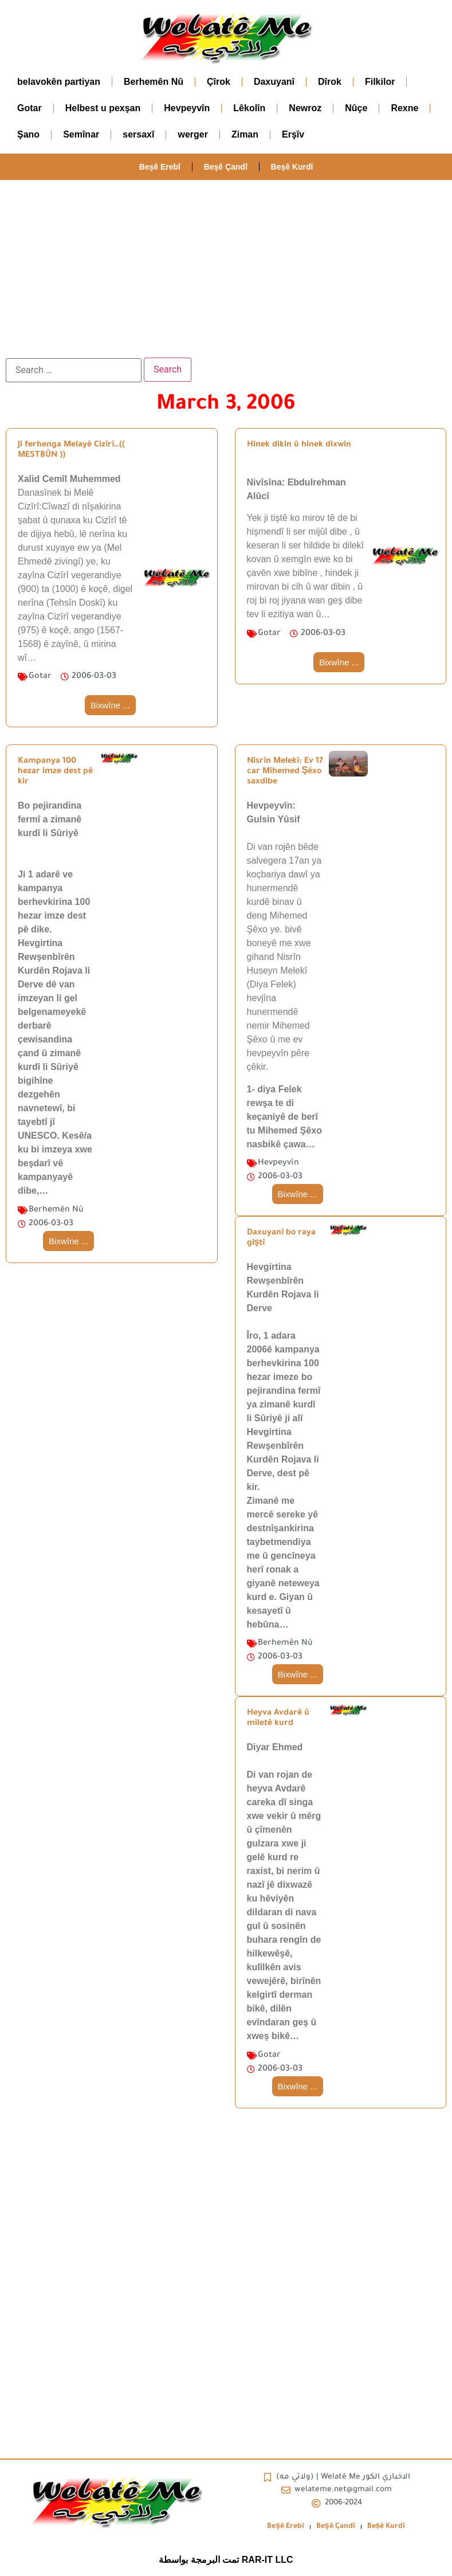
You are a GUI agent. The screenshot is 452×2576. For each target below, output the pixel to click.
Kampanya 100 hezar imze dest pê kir (55, 772)
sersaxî (138, 134)
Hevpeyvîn (187, 108)
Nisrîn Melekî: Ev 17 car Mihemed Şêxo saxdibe (285, 772)
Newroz (305, 108)
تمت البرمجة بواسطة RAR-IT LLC (226, 2560)
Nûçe (356, 108)
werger (192, 134)
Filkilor (380, 82)
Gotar (29, 108)
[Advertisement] (226, 266)
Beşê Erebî (159, 166)
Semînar (81, 134)
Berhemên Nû (153, 82)
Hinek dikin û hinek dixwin (299, 445)
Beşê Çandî (225, 166)
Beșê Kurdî (292, 166)
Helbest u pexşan (103, 108)
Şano (28, 134)
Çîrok (218, 82)
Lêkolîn (249, 108)
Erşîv (293, 134)
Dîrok (329, 82)
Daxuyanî (274, 82)
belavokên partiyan (58, 82)
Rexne (404, 108)
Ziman (244, 134)
